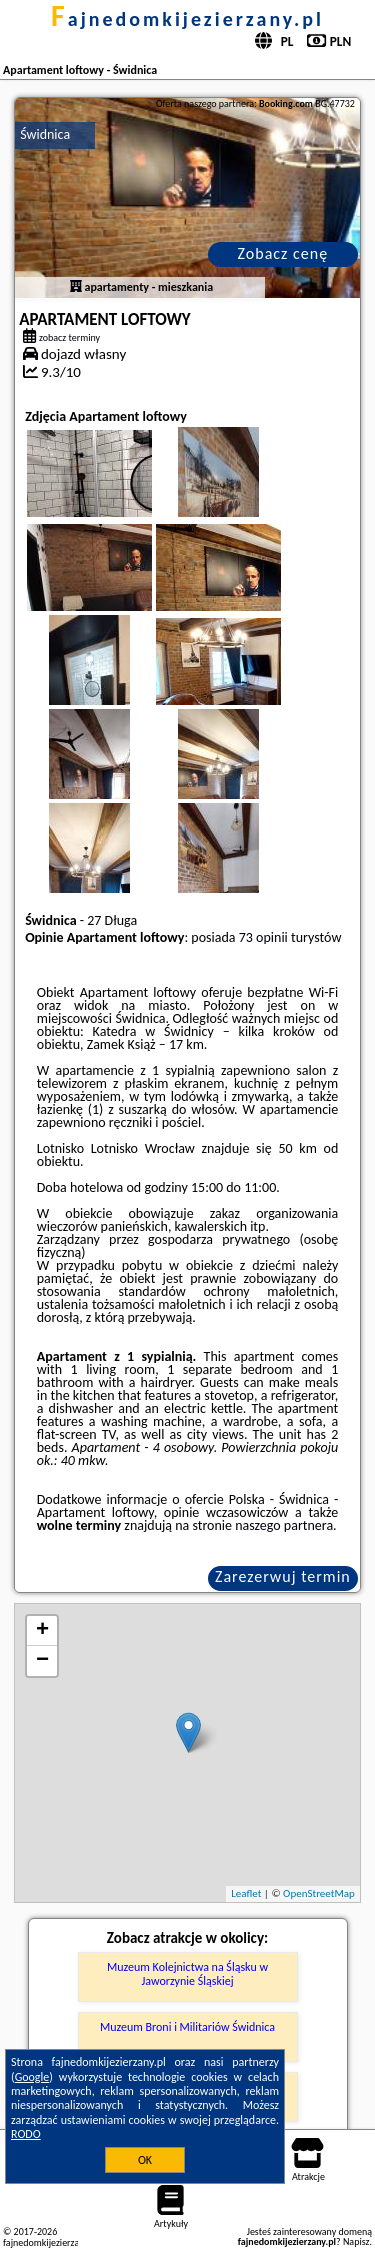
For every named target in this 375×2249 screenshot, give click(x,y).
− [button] (42, 1661)
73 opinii (263, 937)
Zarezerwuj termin (283, 1576)
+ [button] (42, 1631)
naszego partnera (284, 1525)
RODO (26, 2134)
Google (32, 2077)
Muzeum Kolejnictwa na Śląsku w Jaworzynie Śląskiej (187, 1974)
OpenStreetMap (319, 1893)
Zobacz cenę (283, 253)
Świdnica (45, 134)
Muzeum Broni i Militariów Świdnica (187, 2027)
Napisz (356, 2241)
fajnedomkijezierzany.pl (187, 19)
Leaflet (246, 1893)
